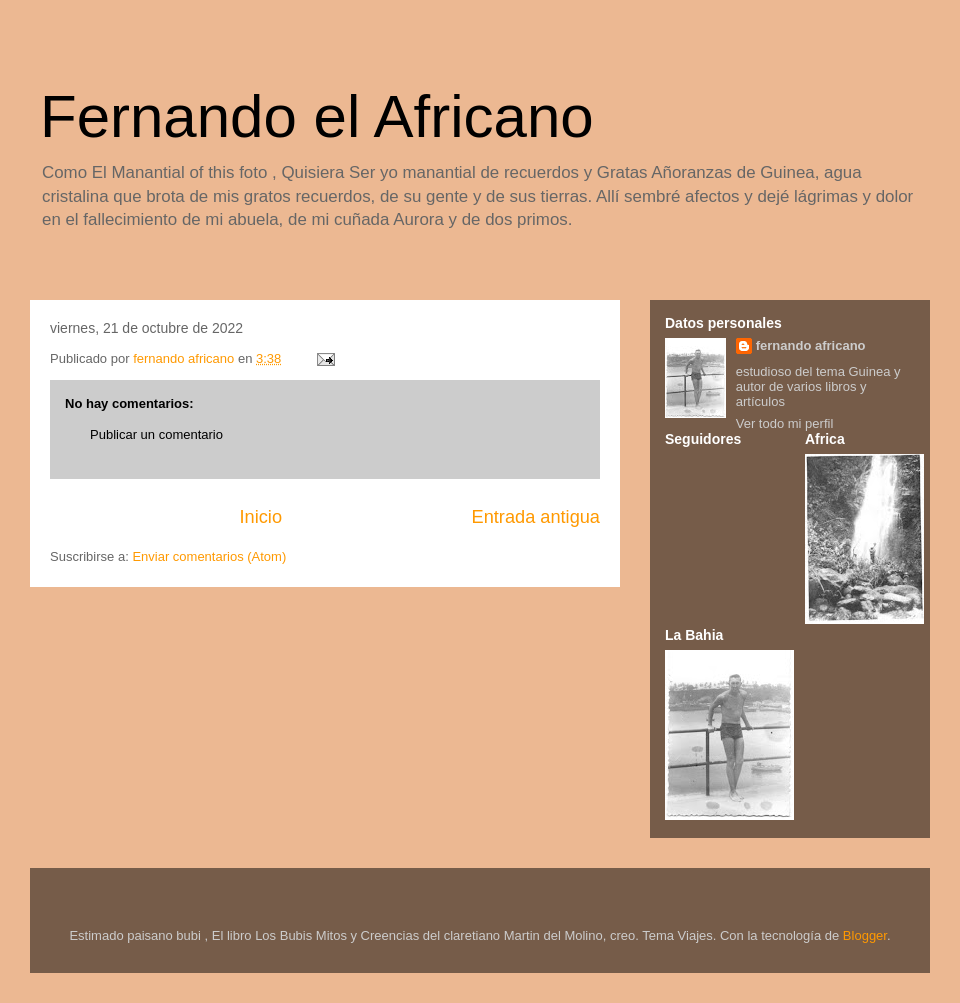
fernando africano (811, 345)
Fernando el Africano (317, 116)
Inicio (261, 517)
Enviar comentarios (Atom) (209, 556)
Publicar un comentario (156, 434)
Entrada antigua (536, 517)
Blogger (865, 935)
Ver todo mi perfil (785, 423)
